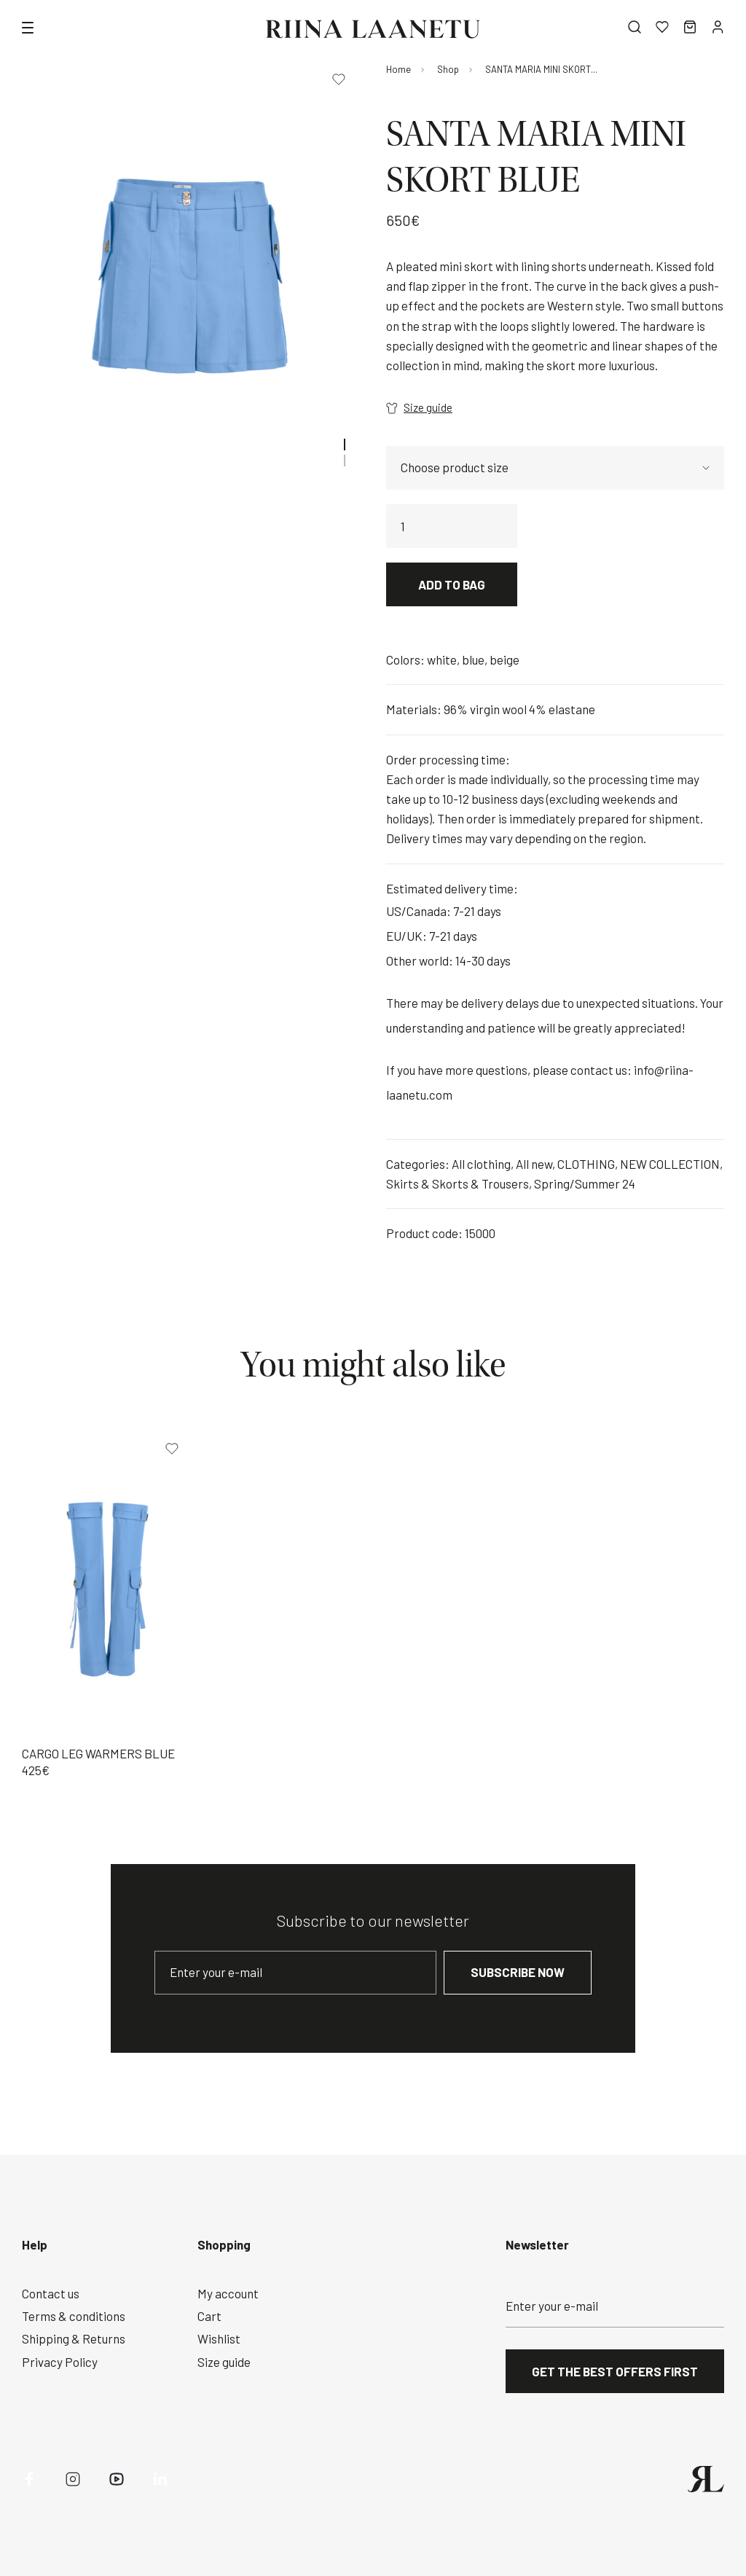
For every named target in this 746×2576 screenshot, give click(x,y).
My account (228, 2293)
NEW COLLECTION (670, 1163)
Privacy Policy (60, 2361)
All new (534, 1163)
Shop (448, 69)
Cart (209, 2316)
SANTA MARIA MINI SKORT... (541, 69)
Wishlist (218, 2338)
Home (398, 69)
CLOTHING (586, 1163)
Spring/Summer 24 (584, 1183)
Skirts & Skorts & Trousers (457, 1183)
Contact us (50, 2293)
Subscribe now (518, 1972)
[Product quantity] (451, 526)
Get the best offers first (615, 2371)
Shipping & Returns (73, 2338)
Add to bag (451, 584)
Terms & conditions (73, 2316)
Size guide (419, 407)
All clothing (481, 1163)
